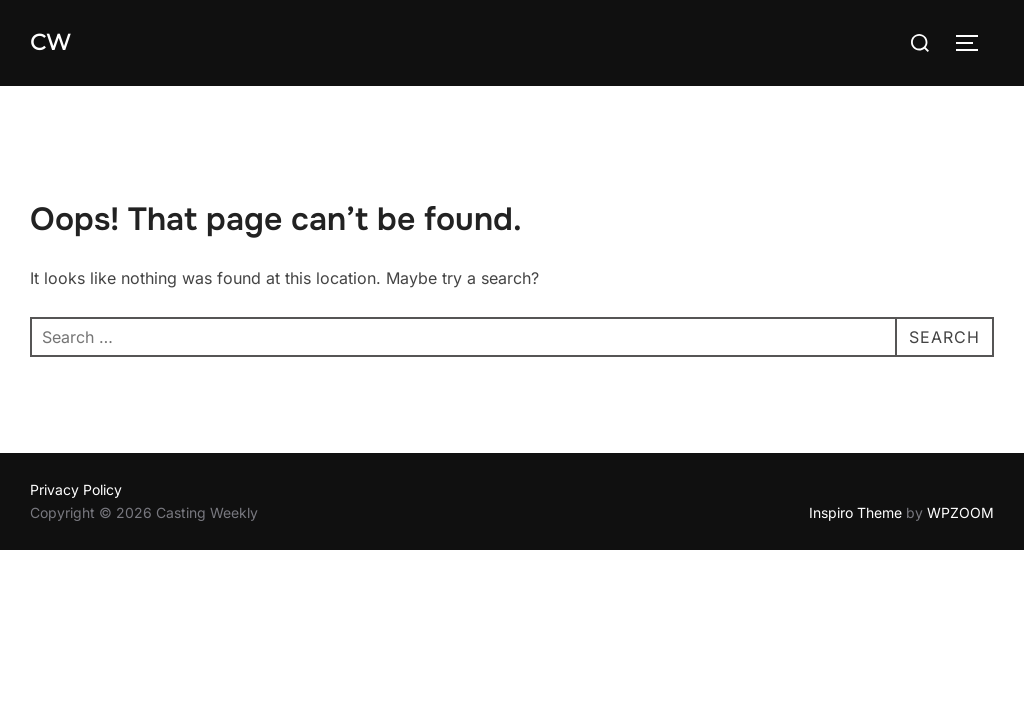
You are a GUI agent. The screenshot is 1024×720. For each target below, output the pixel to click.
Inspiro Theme (855, 512)
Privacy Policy (76, 489)
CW (50, 42)
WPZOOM (960, 512)
